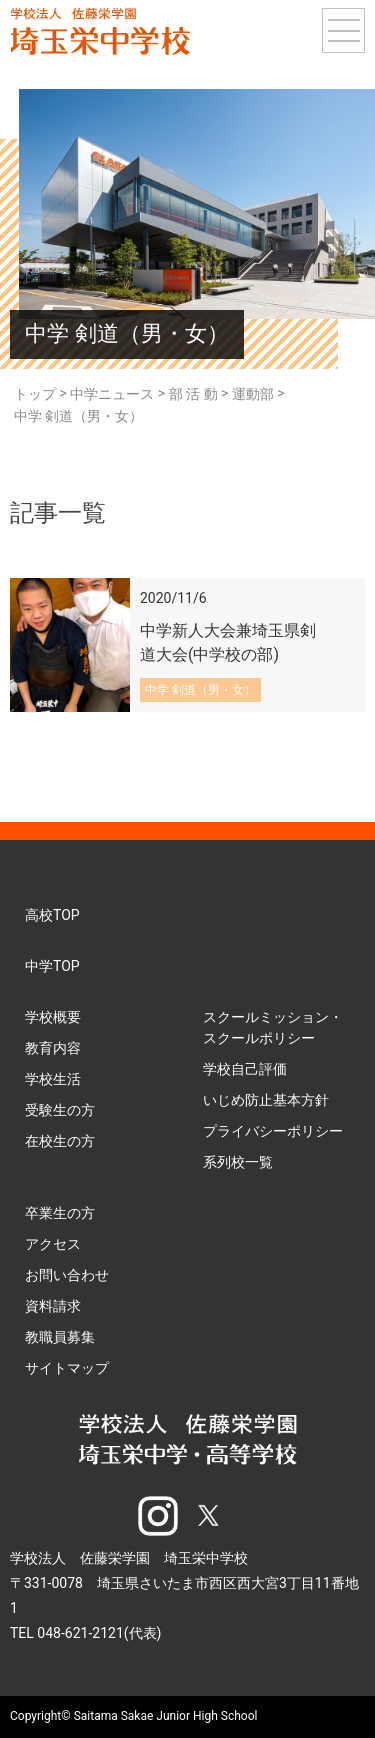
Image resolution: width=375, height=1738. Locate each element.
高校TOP (52, 915)
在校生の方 (60, 1141)
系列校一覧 (238, 1162)
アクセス (53, 1244)
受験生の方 (60, 1110)
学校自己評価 (245, 1069)
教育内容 (53, 1048)
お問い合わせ (67, 1275)
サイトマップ (67, 1368)
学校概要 (53, 1017)
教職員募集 (60, 1337)
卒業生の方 (60, 1213)
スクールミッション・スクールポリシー (273, 1027)
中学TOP (52, 966)
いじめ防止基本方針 (266, 1100)
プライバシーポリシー (273, 1131)
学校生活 (53, 1079)
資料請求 (53, 1306)
